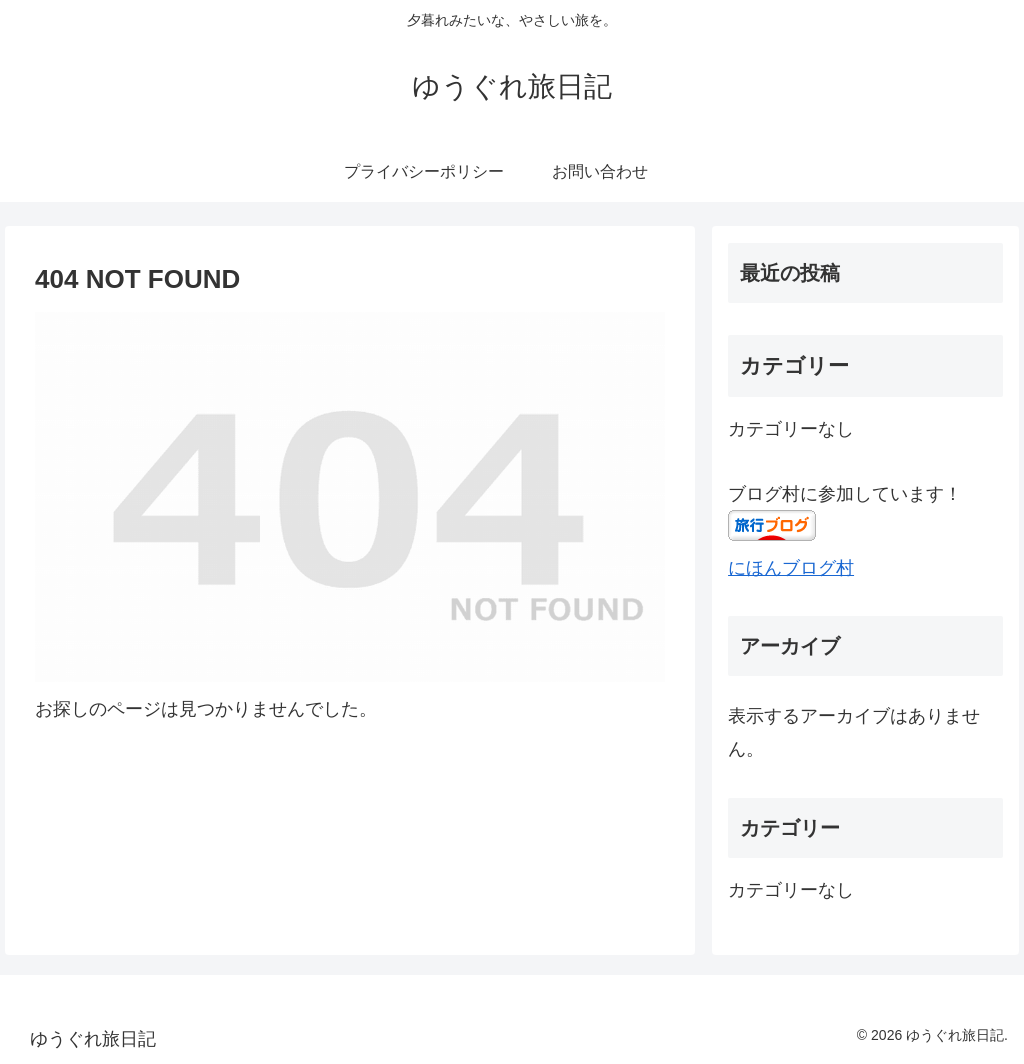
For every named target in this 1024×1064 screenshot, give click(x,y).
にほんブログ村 (791, 568)
